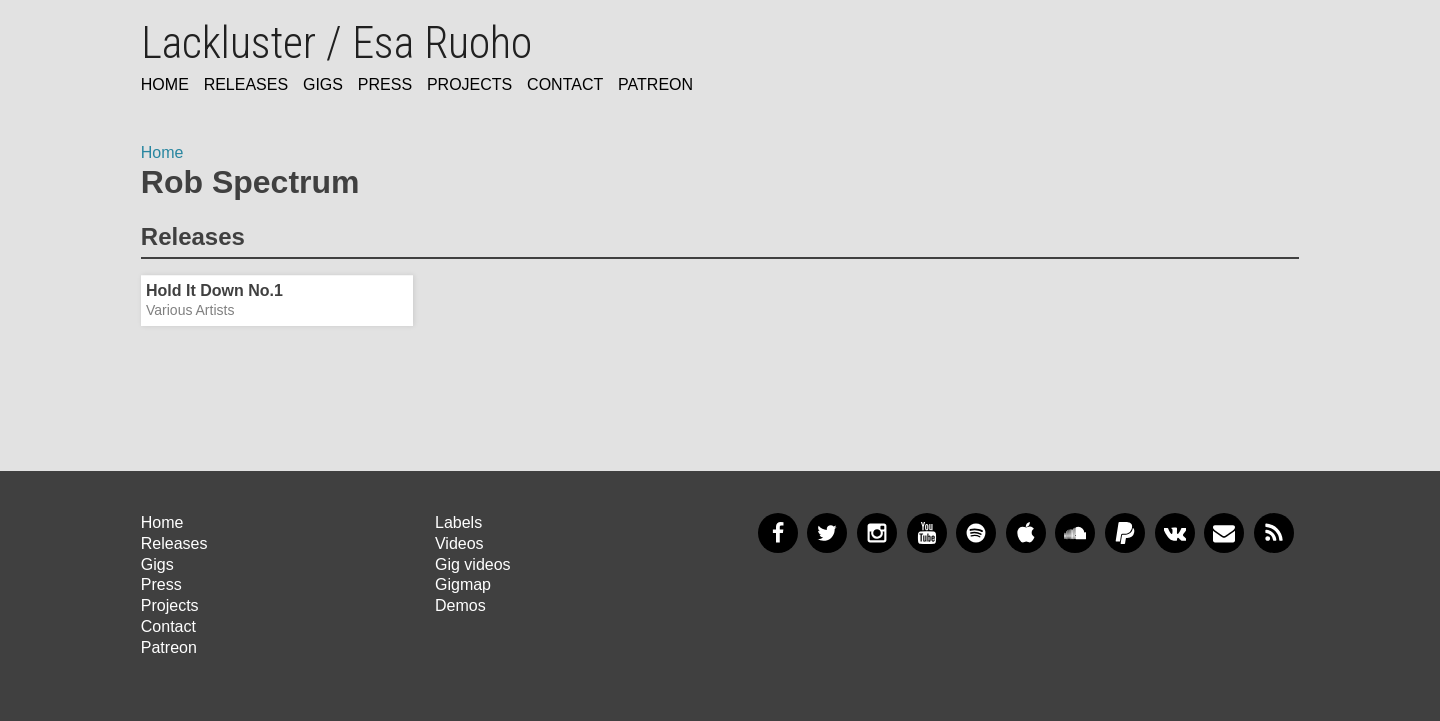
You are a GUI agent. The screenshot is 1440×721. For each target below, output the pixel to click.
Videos (459, 543)
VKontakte (1175, 533)
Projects (469, 84)
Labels (458, 522)
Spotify (976, 533)
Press (385, 84)
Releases (246, 84)
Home (165, 84)
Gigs (323, 84)
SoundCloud (1075, 533)
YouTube (927, 533)
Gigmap (463, 584)
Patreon (655, 84)
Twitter (827, 533)
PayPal (1125, 533)
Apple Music (1026, 533)
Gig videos (473, 564)
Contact (565, 84)
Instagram (877, 533)
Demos (460, 605)
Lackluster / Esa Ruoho (336, 43)
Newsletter (1224, 533)
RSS (1274, 533)
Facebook (778, 533)
